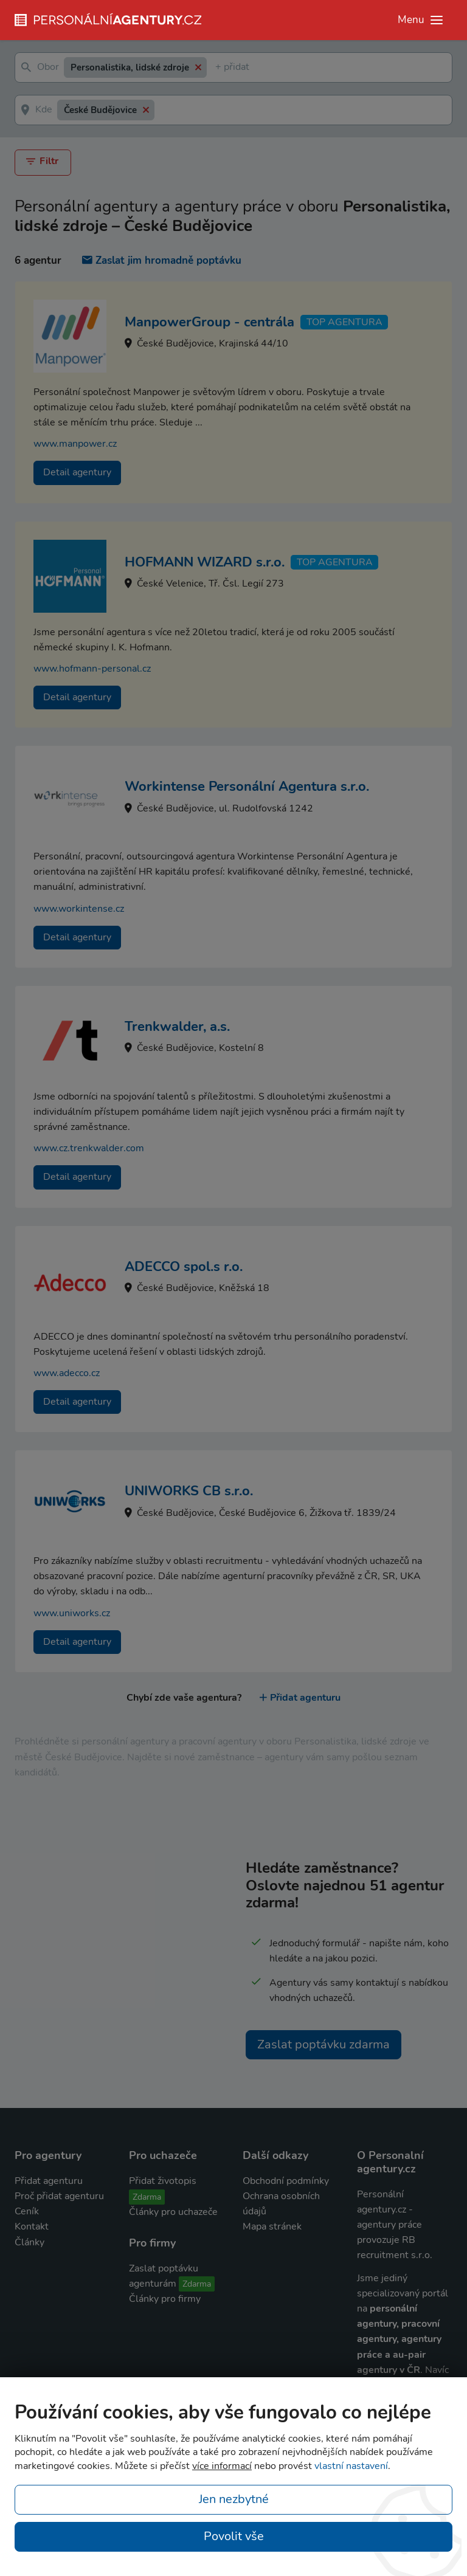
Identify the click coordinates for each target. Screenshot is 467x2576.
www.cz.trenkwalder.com (88, 1148)
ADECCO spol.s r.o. (184, 1267)
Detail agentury (77, 472)
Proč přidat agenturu (59, 2196)
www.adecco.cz (66, 1373)
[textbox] (218, 68)
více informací (222, 2466)
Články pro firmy (165, 2299)
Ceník (27, 2211)
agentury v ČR (388, 2370)
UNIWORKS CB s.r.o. (189, 1491)
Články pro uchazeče (173, 2212)
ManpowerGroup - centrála (209, 322)
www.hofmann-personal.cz (92, 668)
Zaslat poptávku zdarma (323, 2044)
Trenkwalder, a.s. (177, 1027)
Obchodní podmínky (286, 2181)
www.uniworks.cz (71, 1612)
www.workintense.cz (78, 908)
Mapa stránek (272, 2226)
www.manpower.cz (75, 443)
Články (29, 2242)
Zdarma (147, 2197)
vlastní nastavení (351, 2466)
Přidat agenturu (300, 1697)
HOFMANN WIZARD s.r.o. (205, 562)
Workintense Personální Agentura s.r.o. (247, 786)
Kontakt (32, 2226)
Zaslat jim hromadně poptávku (161, 260)
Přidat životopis (162, 2181)
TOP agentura (344, 322)
